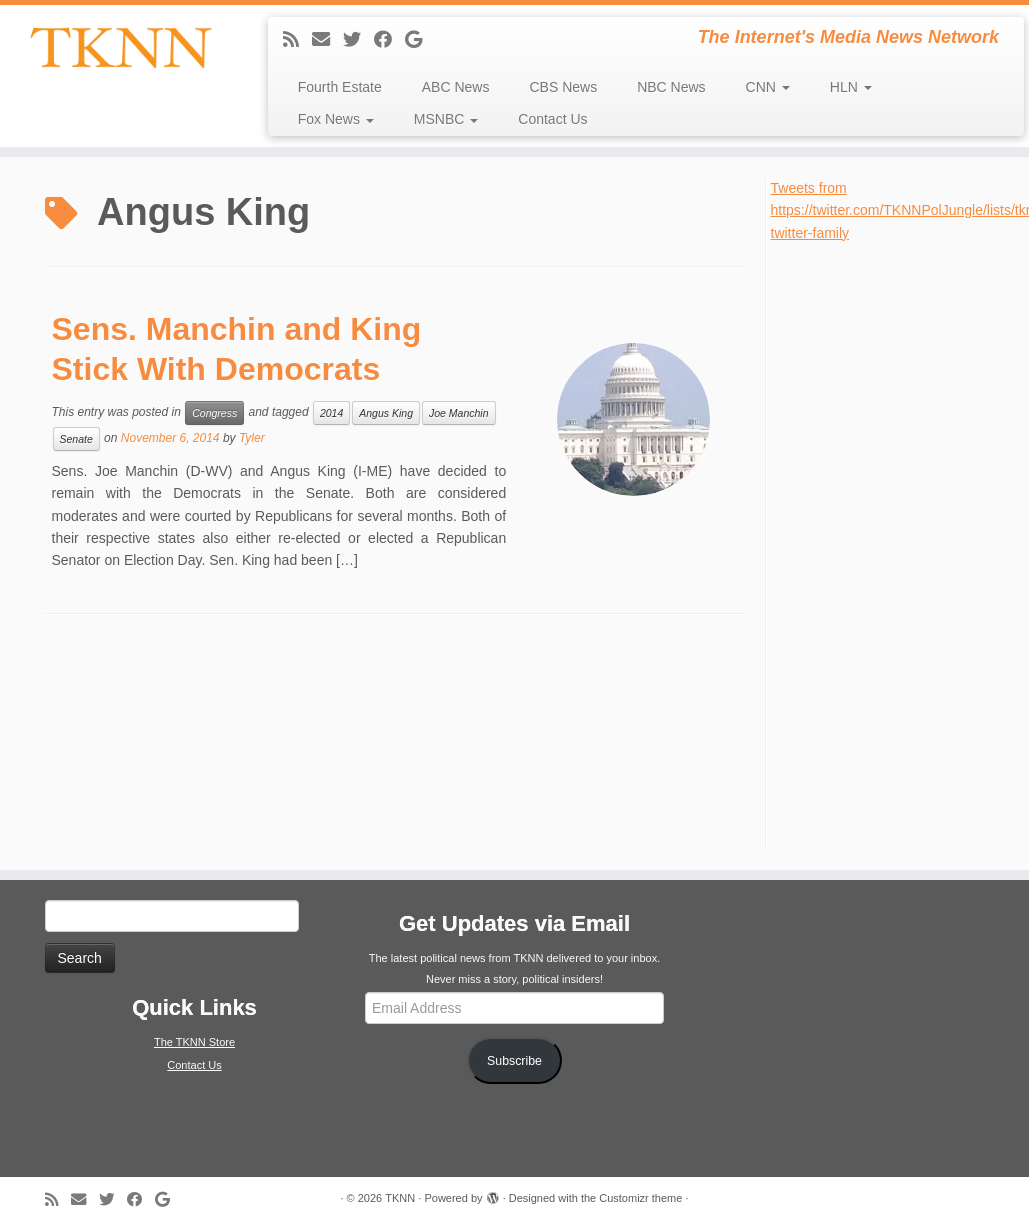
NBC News (671, 87)
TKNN (400, 1198)
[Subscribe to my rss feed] (297, 40)
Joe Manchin (459, 413)
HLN (851, 87)
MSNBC (446, 119)
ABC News (456, 87)
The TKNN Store (194, 1042)
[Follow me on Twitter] (358, 40)
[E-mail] (327, 40)
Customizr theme (640, 1198)
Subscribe (514, 1061)
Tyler (252, 438)
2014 (331, 413)
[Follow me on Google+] (420, 40)
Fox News (336, 119)
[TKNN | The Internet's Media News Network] (120, 47)
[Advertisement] (891, 544)
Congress (214, 413)
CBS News (563, 87)
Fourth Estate (340, 87)
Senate (76, 439)
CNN (768, 87)
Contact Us (552, 119)
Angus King (386, 413)
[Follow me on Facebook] (389, 40)
